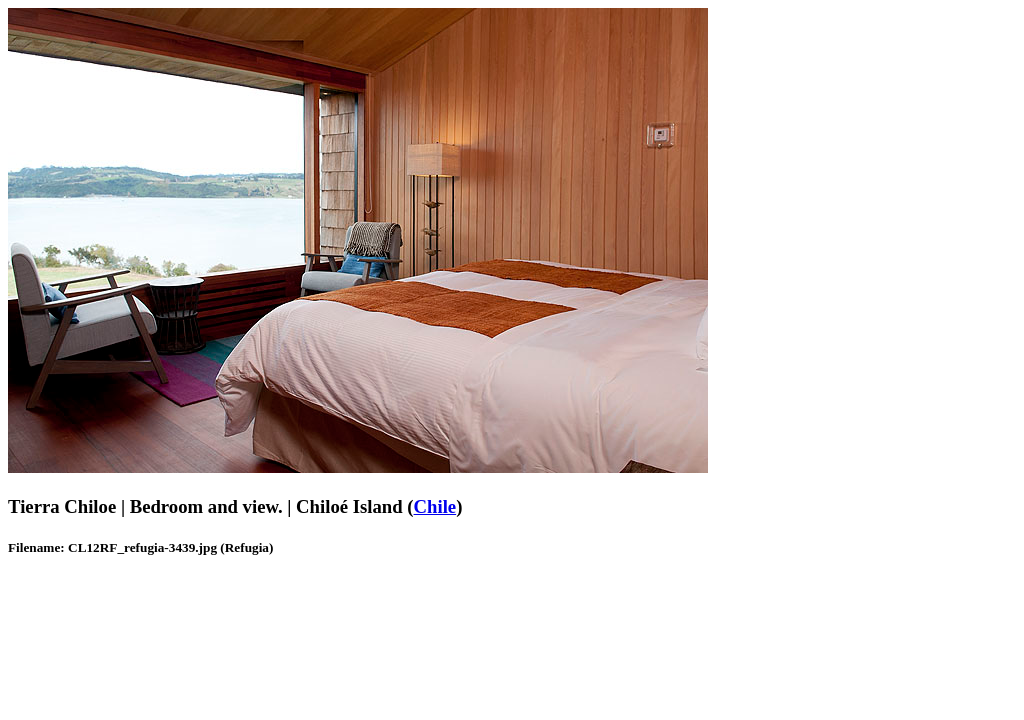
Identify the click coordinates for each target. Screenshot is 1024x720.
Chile (435, 506)
